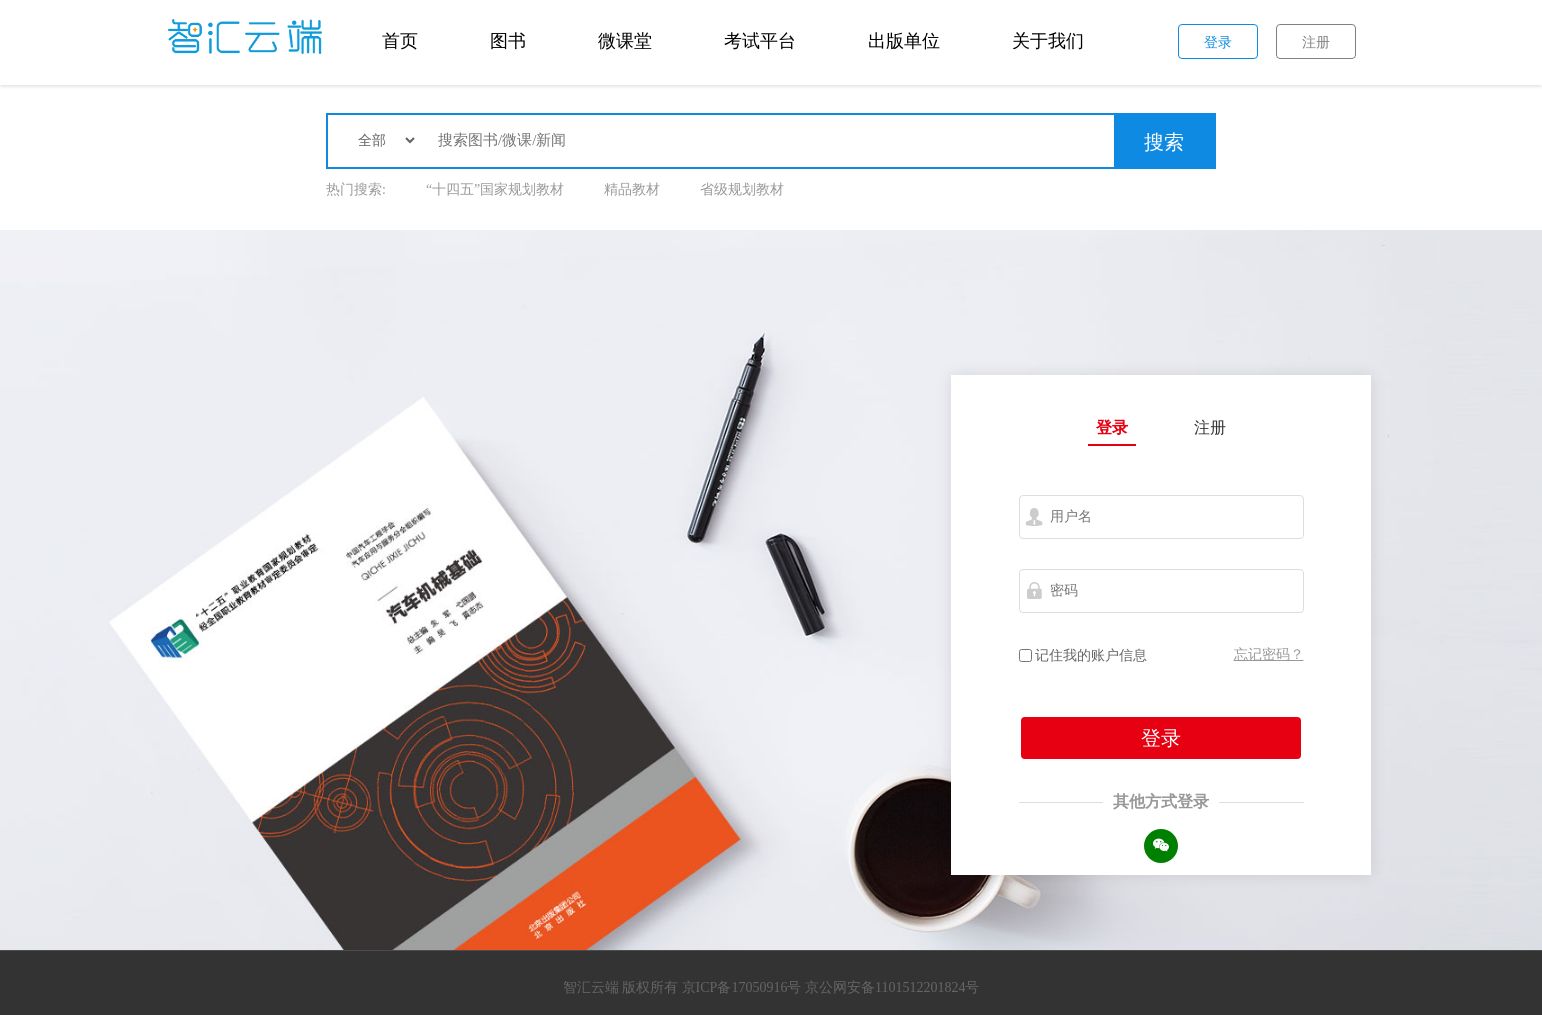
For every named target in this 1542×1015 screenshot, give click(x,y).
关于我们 (1048, 41)
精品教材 (632, 189)
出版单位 (904, 41)
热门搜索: (356, 189)
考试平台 (760, 41)
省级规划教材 (742, 189)
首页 (400, 41)
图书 (508, 41)
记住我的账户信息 (1083, 655)
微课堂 (625, 41)
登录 (1112, 427)
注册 (1210, 427)
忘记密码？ (1269, 654)
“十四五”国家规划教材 (495, 189)
